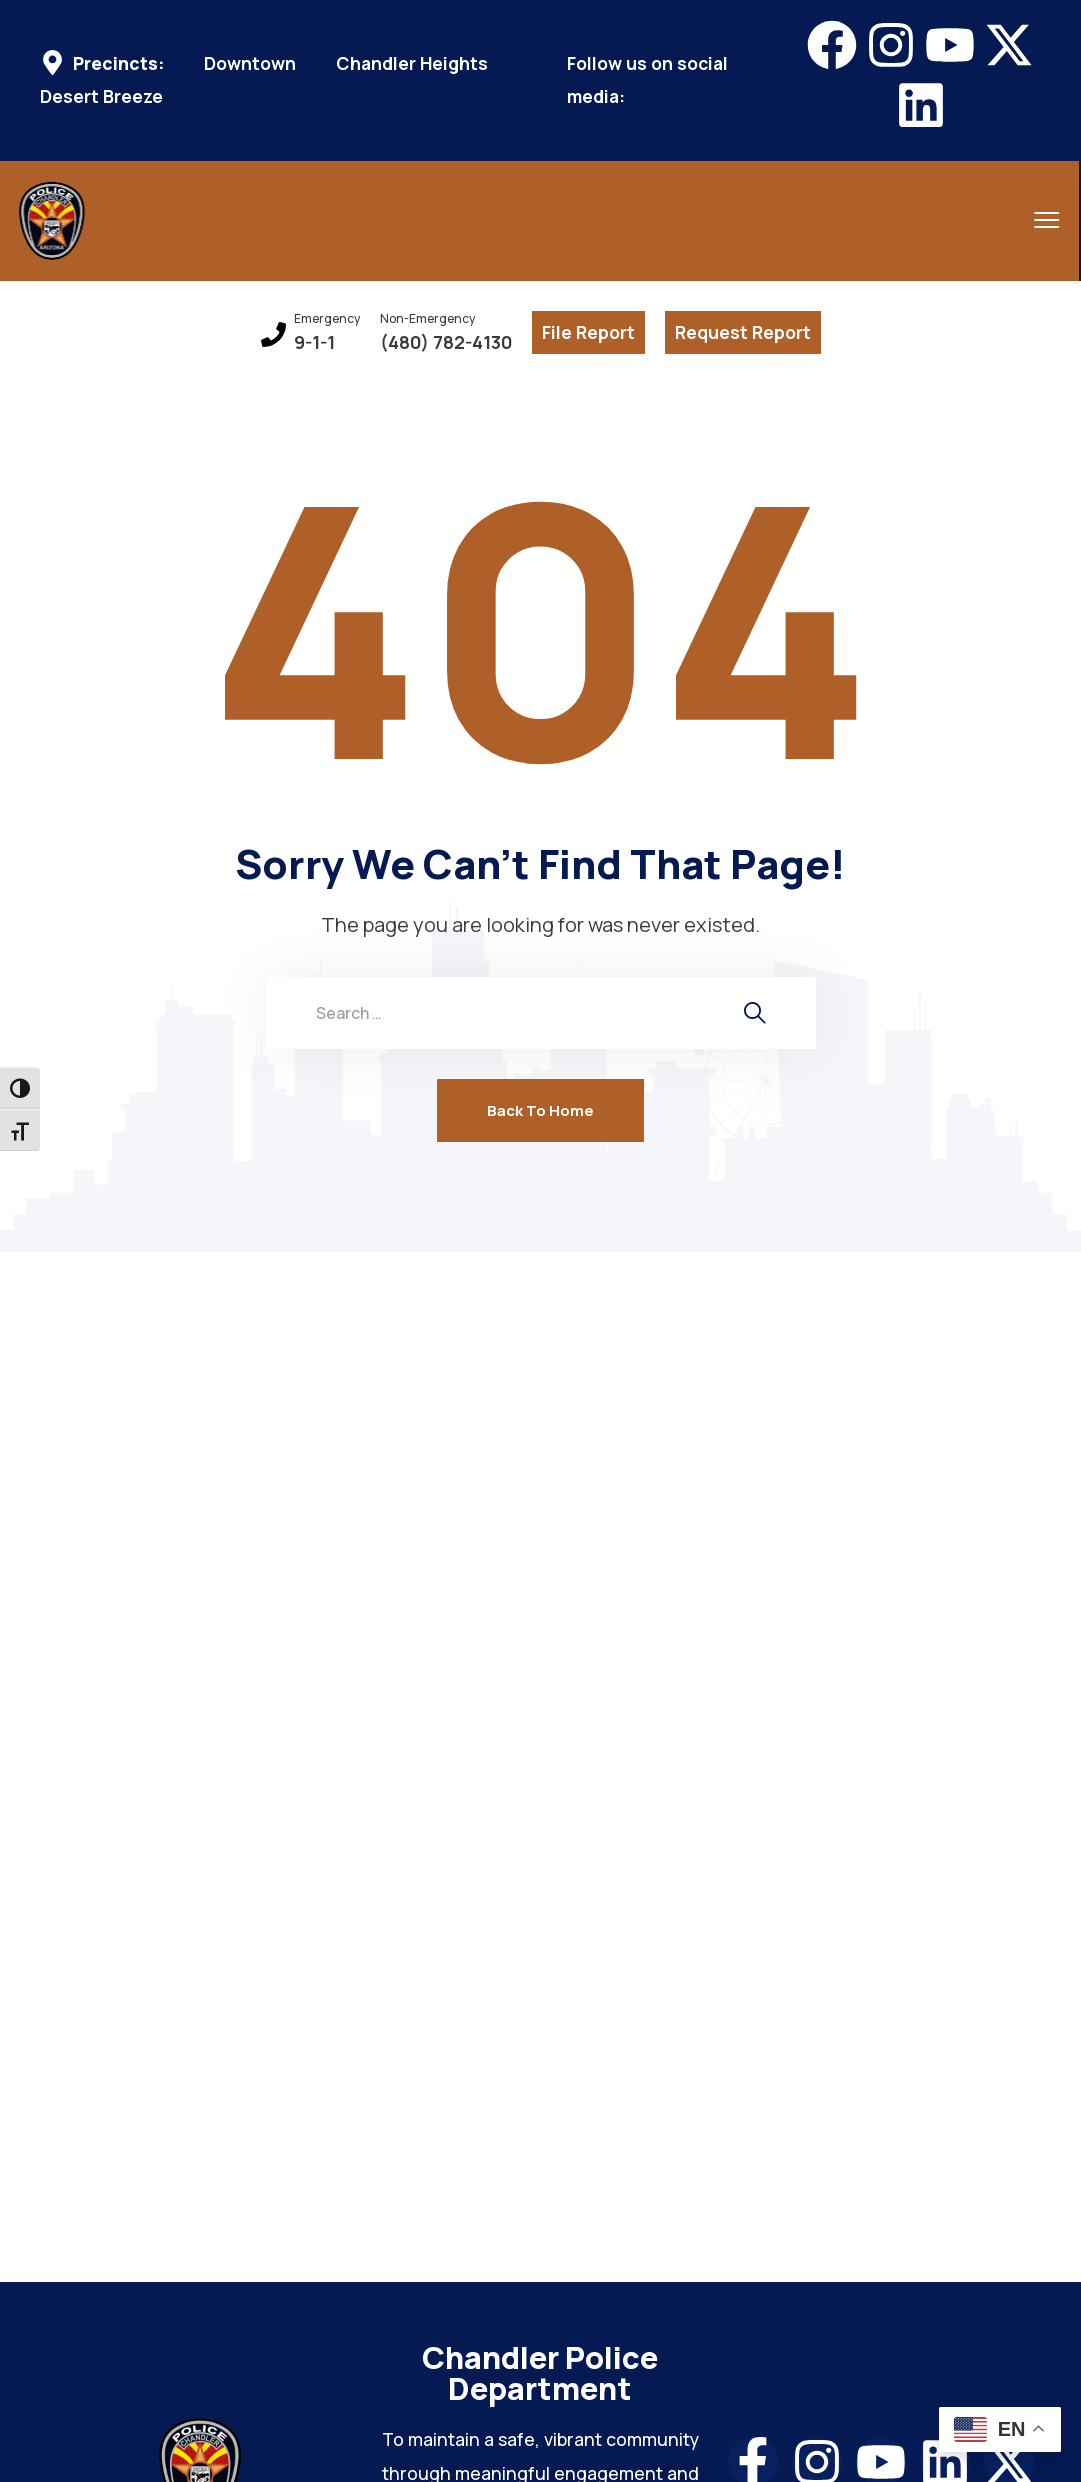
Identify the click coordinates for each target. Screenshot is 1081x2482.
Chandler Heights (412, 63)
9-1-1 (314, 342)
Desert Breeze (101, 96)
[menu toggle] (981, 219)
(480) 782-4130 (446, 342)
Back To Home (540, 1110)
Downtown (250, 63)
